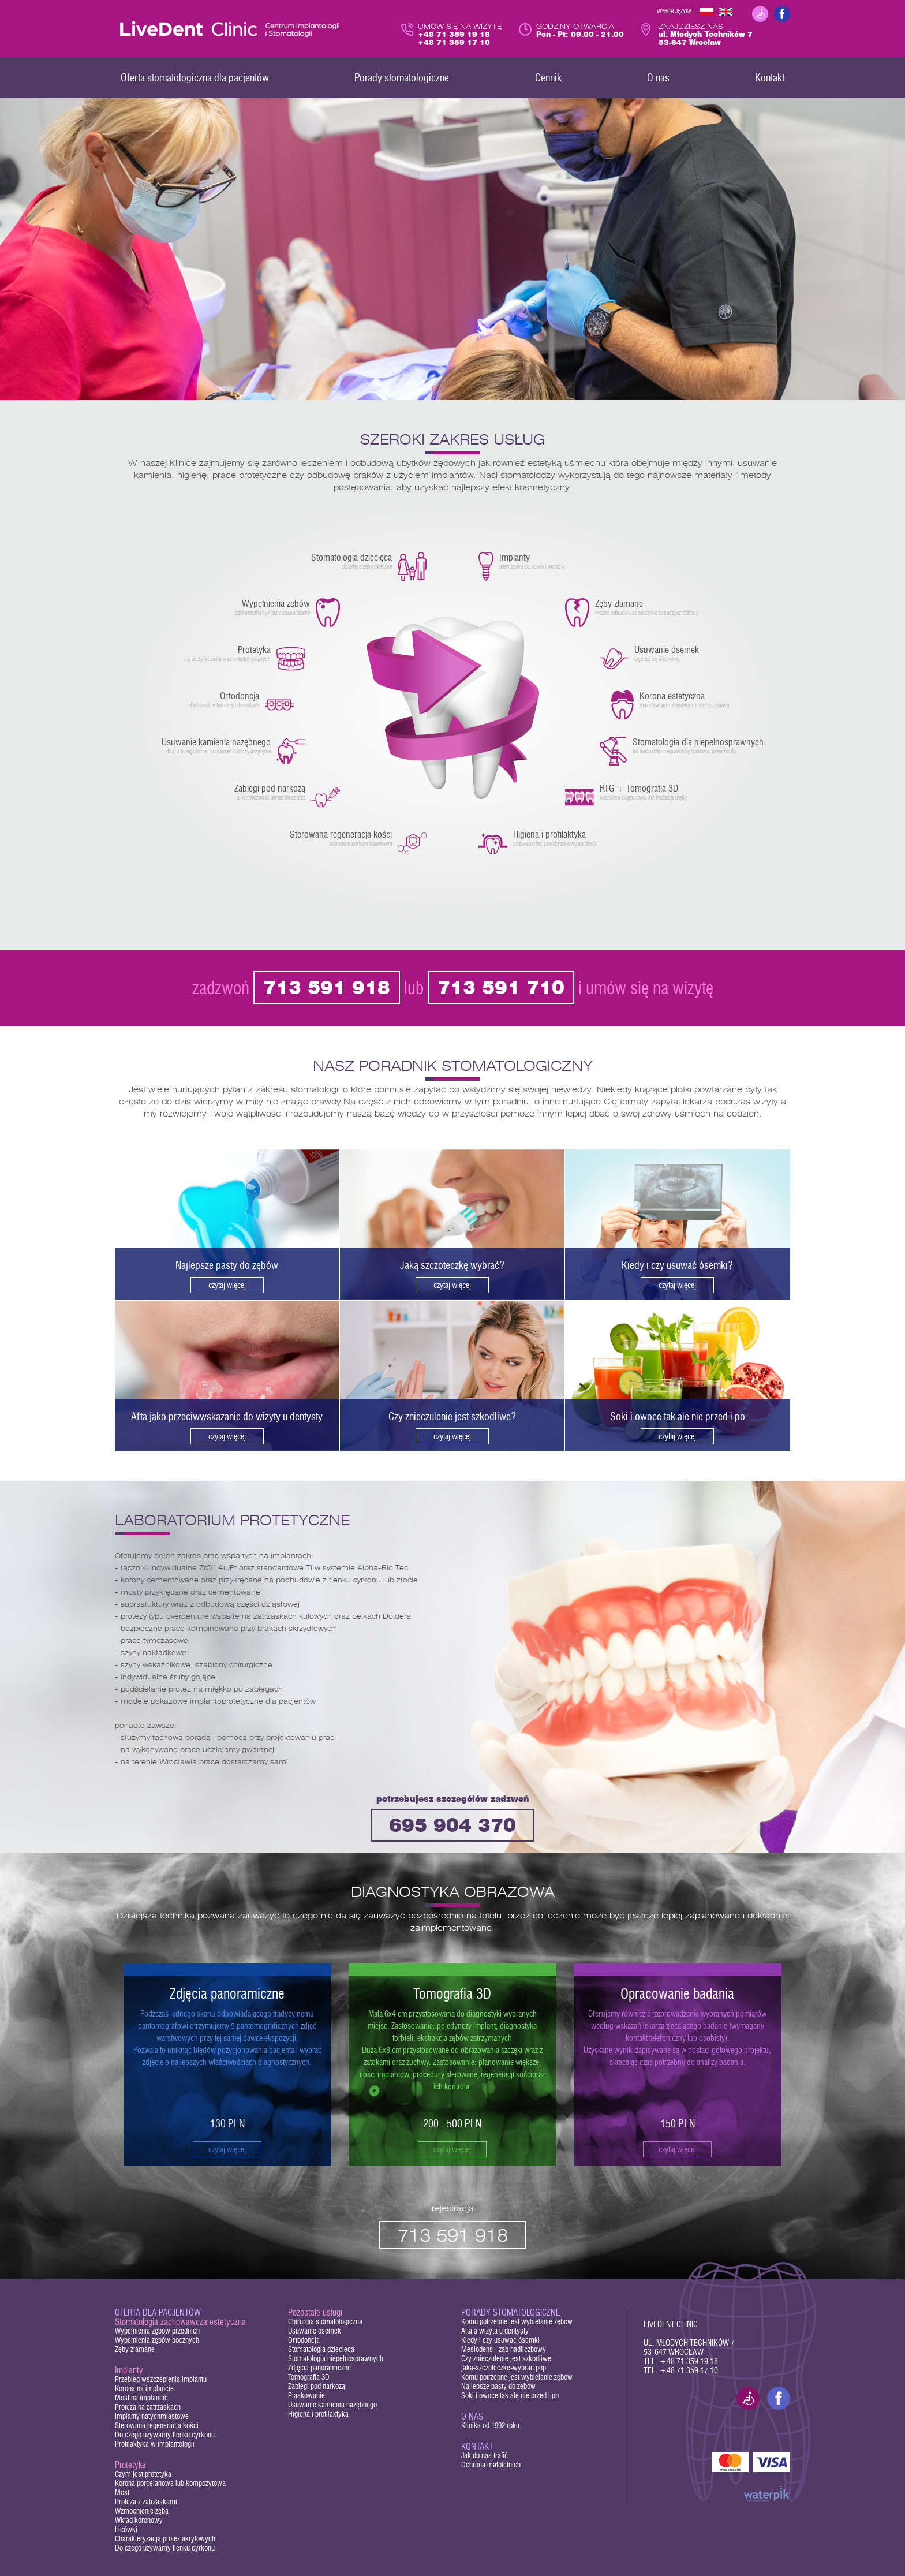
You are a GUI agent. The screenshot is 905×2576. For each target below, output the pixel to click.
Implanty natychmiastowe (152, 2416)
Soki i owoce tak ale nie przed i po (510, 2395)
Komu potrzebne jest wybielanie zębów (517, 2322)
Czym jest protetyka (143, 2474)
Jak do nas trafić (484, 2456)
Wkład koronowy (139, 2520)
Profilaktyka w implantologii (155, 2444)
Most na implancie (141, 2398)
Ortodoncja (304, 2340)
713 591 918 (326, 989)
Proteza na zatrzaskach (148, 2407)
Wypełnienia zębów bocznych (157, 2340)
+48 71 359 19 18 (689, 2361)
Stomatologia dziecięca (321, 2349)
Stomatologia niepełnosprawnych (335, 2359)
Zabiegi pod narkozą (316, 2386)
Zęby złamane (135, 2349)
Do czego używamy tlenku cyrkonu (165, 2435)
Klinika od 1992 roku (490, 2426)
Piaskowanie (306, 2395)
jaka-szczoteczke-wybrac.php (503, 2368)
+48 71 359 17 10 (689, 2370)
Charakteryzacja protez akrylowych (165, 2539)
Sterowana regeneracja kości (157, 2426)
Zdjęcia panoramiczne (319, 2368)
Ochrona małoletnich (491, 2465)
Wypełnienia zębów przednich (157, 2331)
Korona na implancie (144, 2389)
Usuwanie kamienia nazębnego (332, 2405)
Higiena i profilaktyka (318, 2414)
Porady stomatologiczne (510, 2312)
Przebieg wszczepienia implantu (161, 2379)
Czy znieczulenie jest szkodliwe (506, 2359)
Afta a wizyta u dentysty (495, 2331)
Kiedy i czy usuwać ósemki (500, 2340)
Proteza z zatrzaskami (146, 2502)
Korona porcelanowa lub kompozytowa (170, 2483)
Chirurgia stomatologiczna (325, 2322)
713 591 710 (500, 989)
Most (122, 2492)
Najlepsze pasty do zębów (498, 2386)
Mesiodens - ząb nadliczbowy (503, 2349)
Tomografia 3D (309, 2377)
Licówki (126, 2529)
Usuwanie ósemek (314, 2331)
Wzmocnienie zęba (142, 2511)
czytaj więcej (227, 2149)
